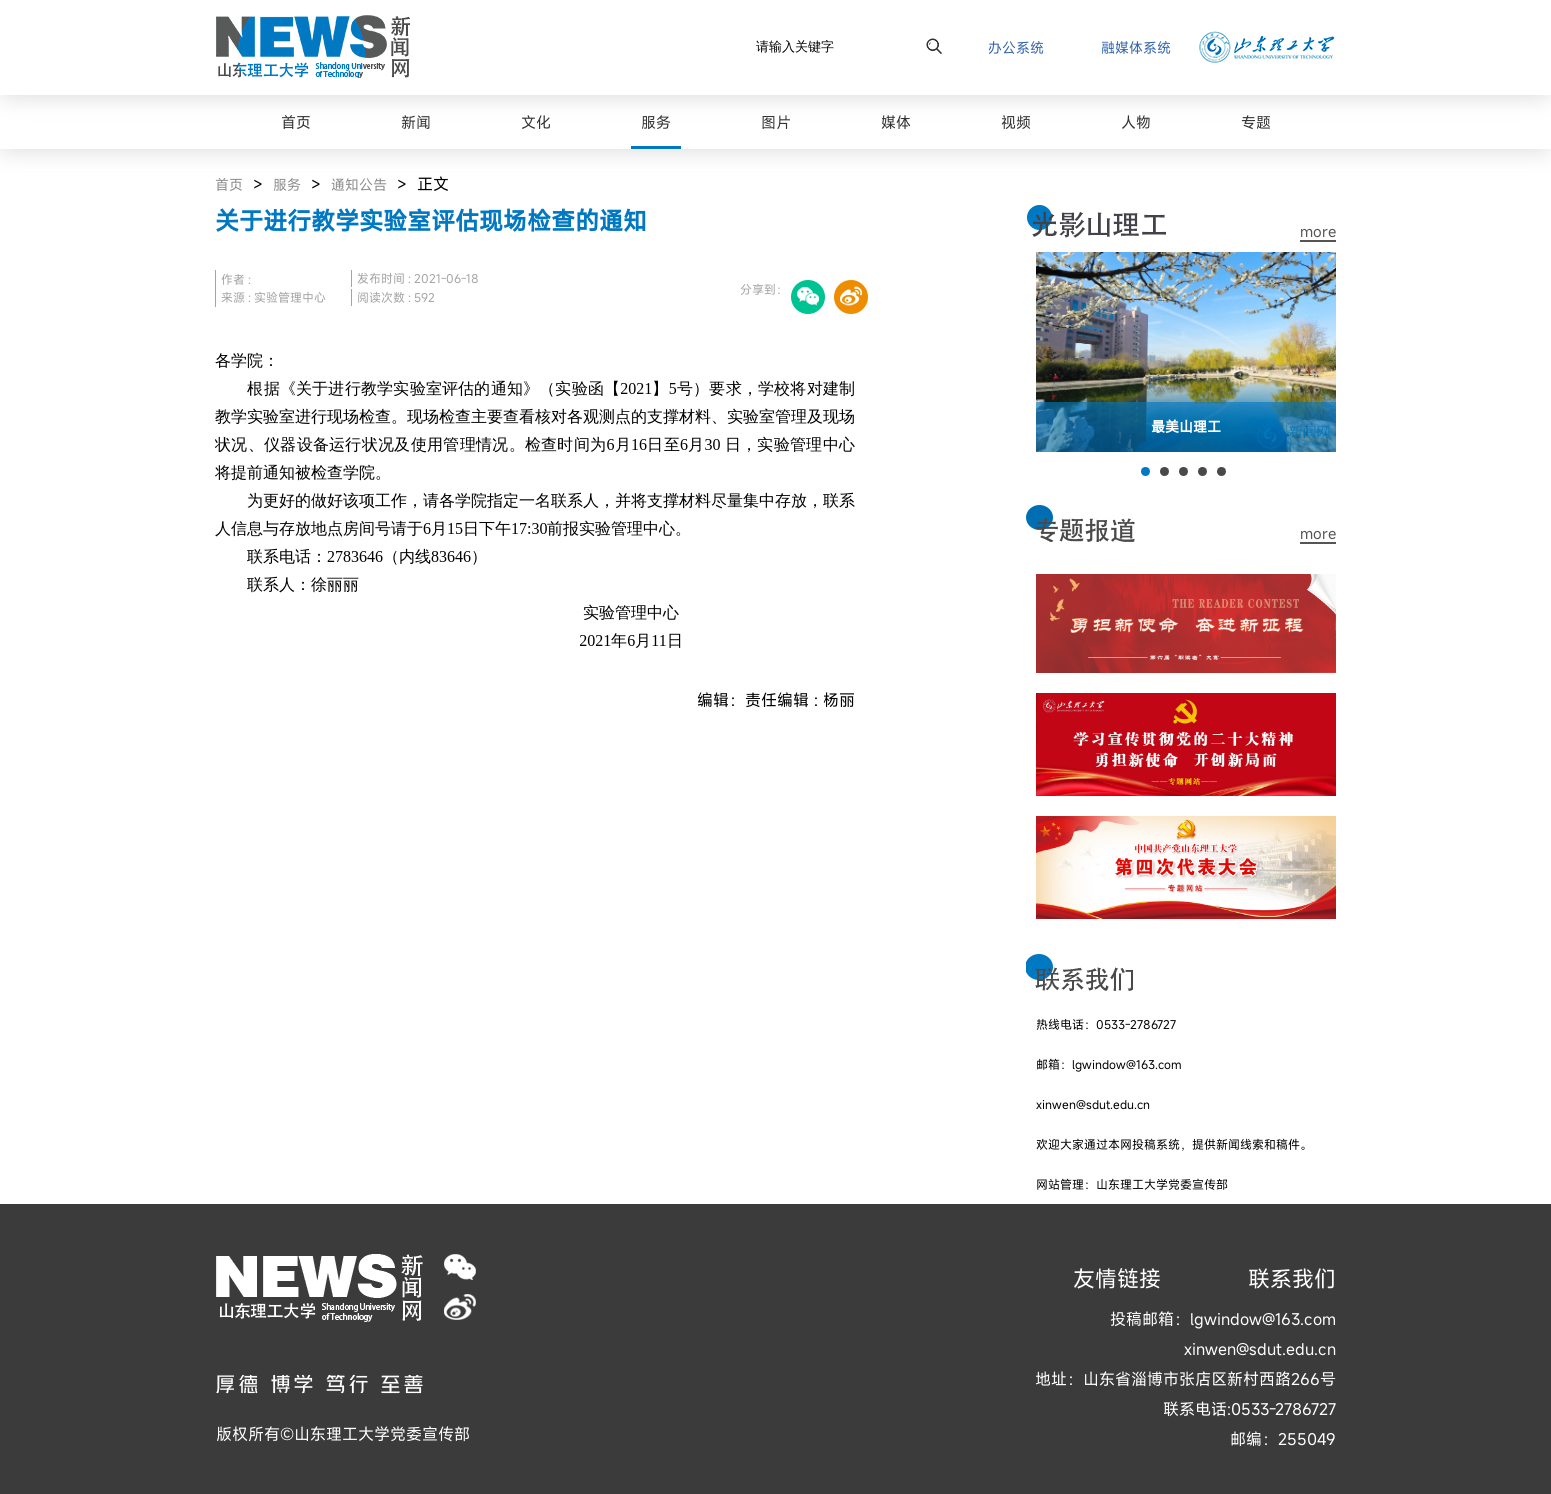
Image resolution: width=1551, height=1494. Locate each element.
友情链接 (1117, 1278)
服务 (287, 184)
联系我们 (1292, 1278)
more (1318, 231)
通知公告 (359, 184)
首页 (229, 184)
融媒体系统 (1136, 47)
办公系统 (1016, 47)
